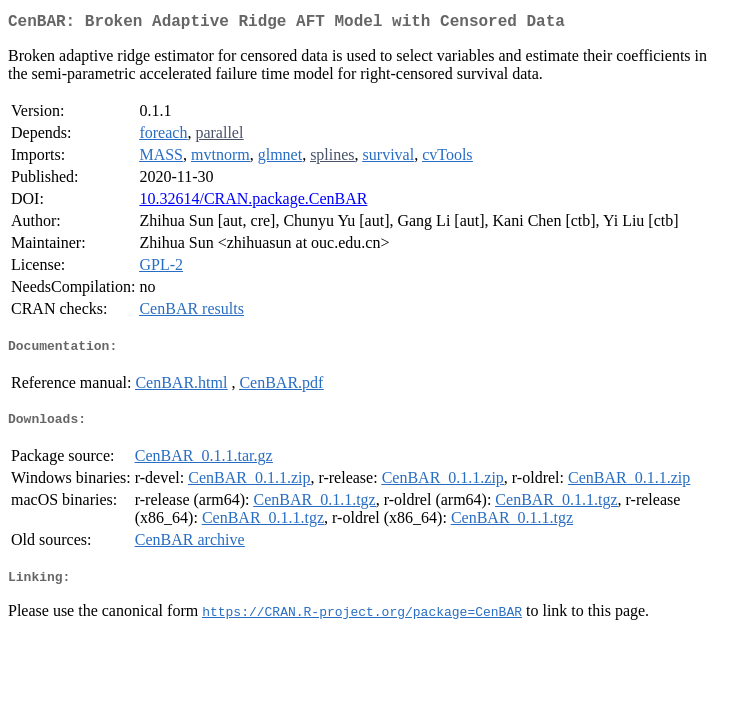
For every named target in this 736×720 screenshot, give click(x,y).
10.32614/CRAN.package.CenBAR (253, 202)
